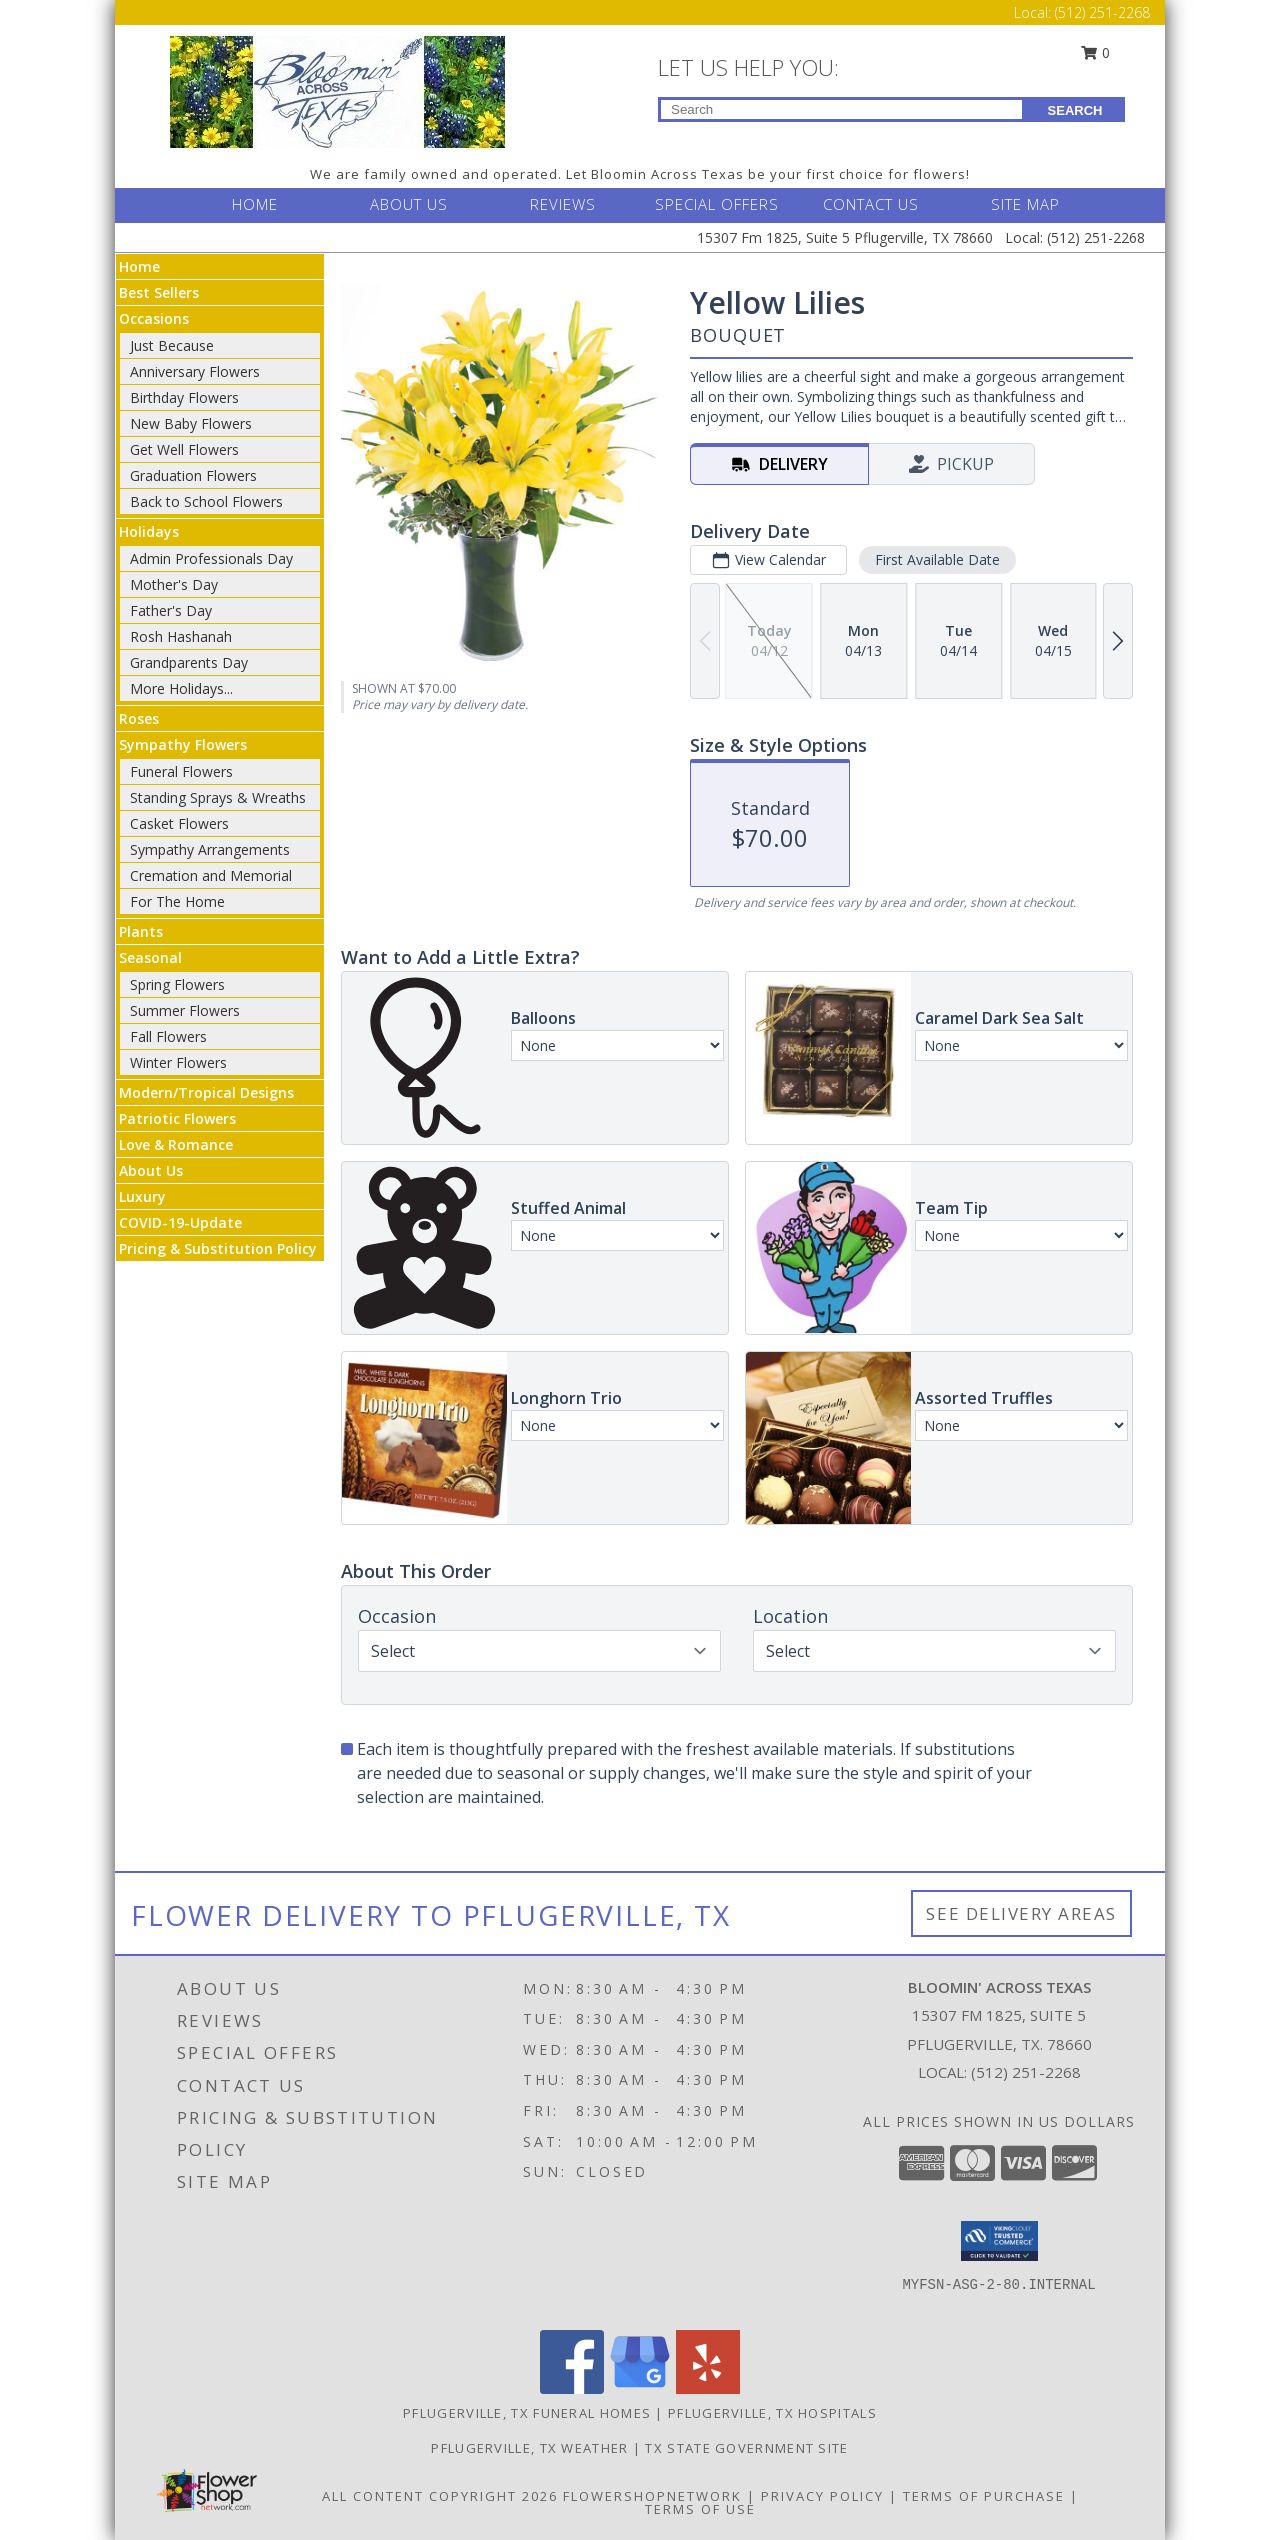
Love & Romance (176, 1144)
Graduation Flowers (193, 475)
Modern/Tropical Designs (206, 1092)
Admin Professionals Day (211, 558)
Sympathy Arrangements (210, 849)
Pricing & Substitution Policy (218, 1248)
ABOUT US (409, 204)
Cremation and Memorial (211, 875)
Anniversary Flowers (195, 371)
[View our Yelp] (708, 2388)
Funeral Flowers (181, 771)
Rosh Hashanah (181, 636)
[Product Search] (841, 109)
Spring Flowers (177, 984)
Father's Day (171, 610)
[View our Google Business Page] (640, 2388)
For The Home (177, 901)
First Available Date (937, 559)
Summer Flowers (185, 1010)
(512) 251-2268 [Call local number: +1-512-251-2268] (1026, 2072)
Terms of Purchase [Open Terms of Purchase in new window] (984, 2496)
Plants (141, 931)
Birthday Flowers (184, 397)
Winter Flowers (178, 1062)
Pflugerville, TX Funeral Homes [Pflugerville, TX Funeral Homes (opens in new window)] (527, 2413)
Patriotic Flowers (177, 1118)
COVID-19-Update (180, 1222)
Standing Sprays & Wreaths (218, 797)
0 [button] (1096, 52)
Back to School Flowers (206, 501)
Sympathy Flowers (183, 744)
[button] (999, 2241)
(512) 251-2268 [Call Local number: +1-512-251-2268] (1102, 12)
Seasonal (150, 957)
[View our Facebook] (572, 2388)
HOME (255, 204)
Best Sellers (159, 292)
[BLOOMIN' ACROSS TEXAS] (337, 90)
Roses (139, 718)
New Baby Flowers (191, 423)
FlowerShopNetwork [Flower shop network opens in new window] (652, 2496)
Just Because (172, 345)
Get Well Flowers (184, 449)
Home (139, 266)
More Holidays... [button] (181, 688)
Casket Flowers (179, 823)
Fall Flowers (168, 1036)
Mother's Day (174, 584)
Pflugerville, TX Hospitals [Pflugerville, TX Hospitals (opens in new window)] (772, 2413)
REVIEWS (563, 204)
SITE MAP (1025, 204)
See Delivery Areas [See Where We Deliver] (1021, 1913)
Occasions (154, 318)
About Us (151, 1170)
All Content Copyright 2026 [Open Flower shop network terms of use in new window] (440, 2496)
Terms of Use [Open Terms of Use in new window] (700, 2509)
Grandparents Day (189, 662)
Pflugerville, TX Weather (529, 2448)
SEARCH (1075, 110)
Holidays (149, 531)
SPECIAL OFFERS (717, 204)
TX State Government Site (746, 2448)
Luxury (142, 1196)
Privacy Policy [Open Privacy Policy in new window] (822, 2496)
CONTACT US (871, 204)
